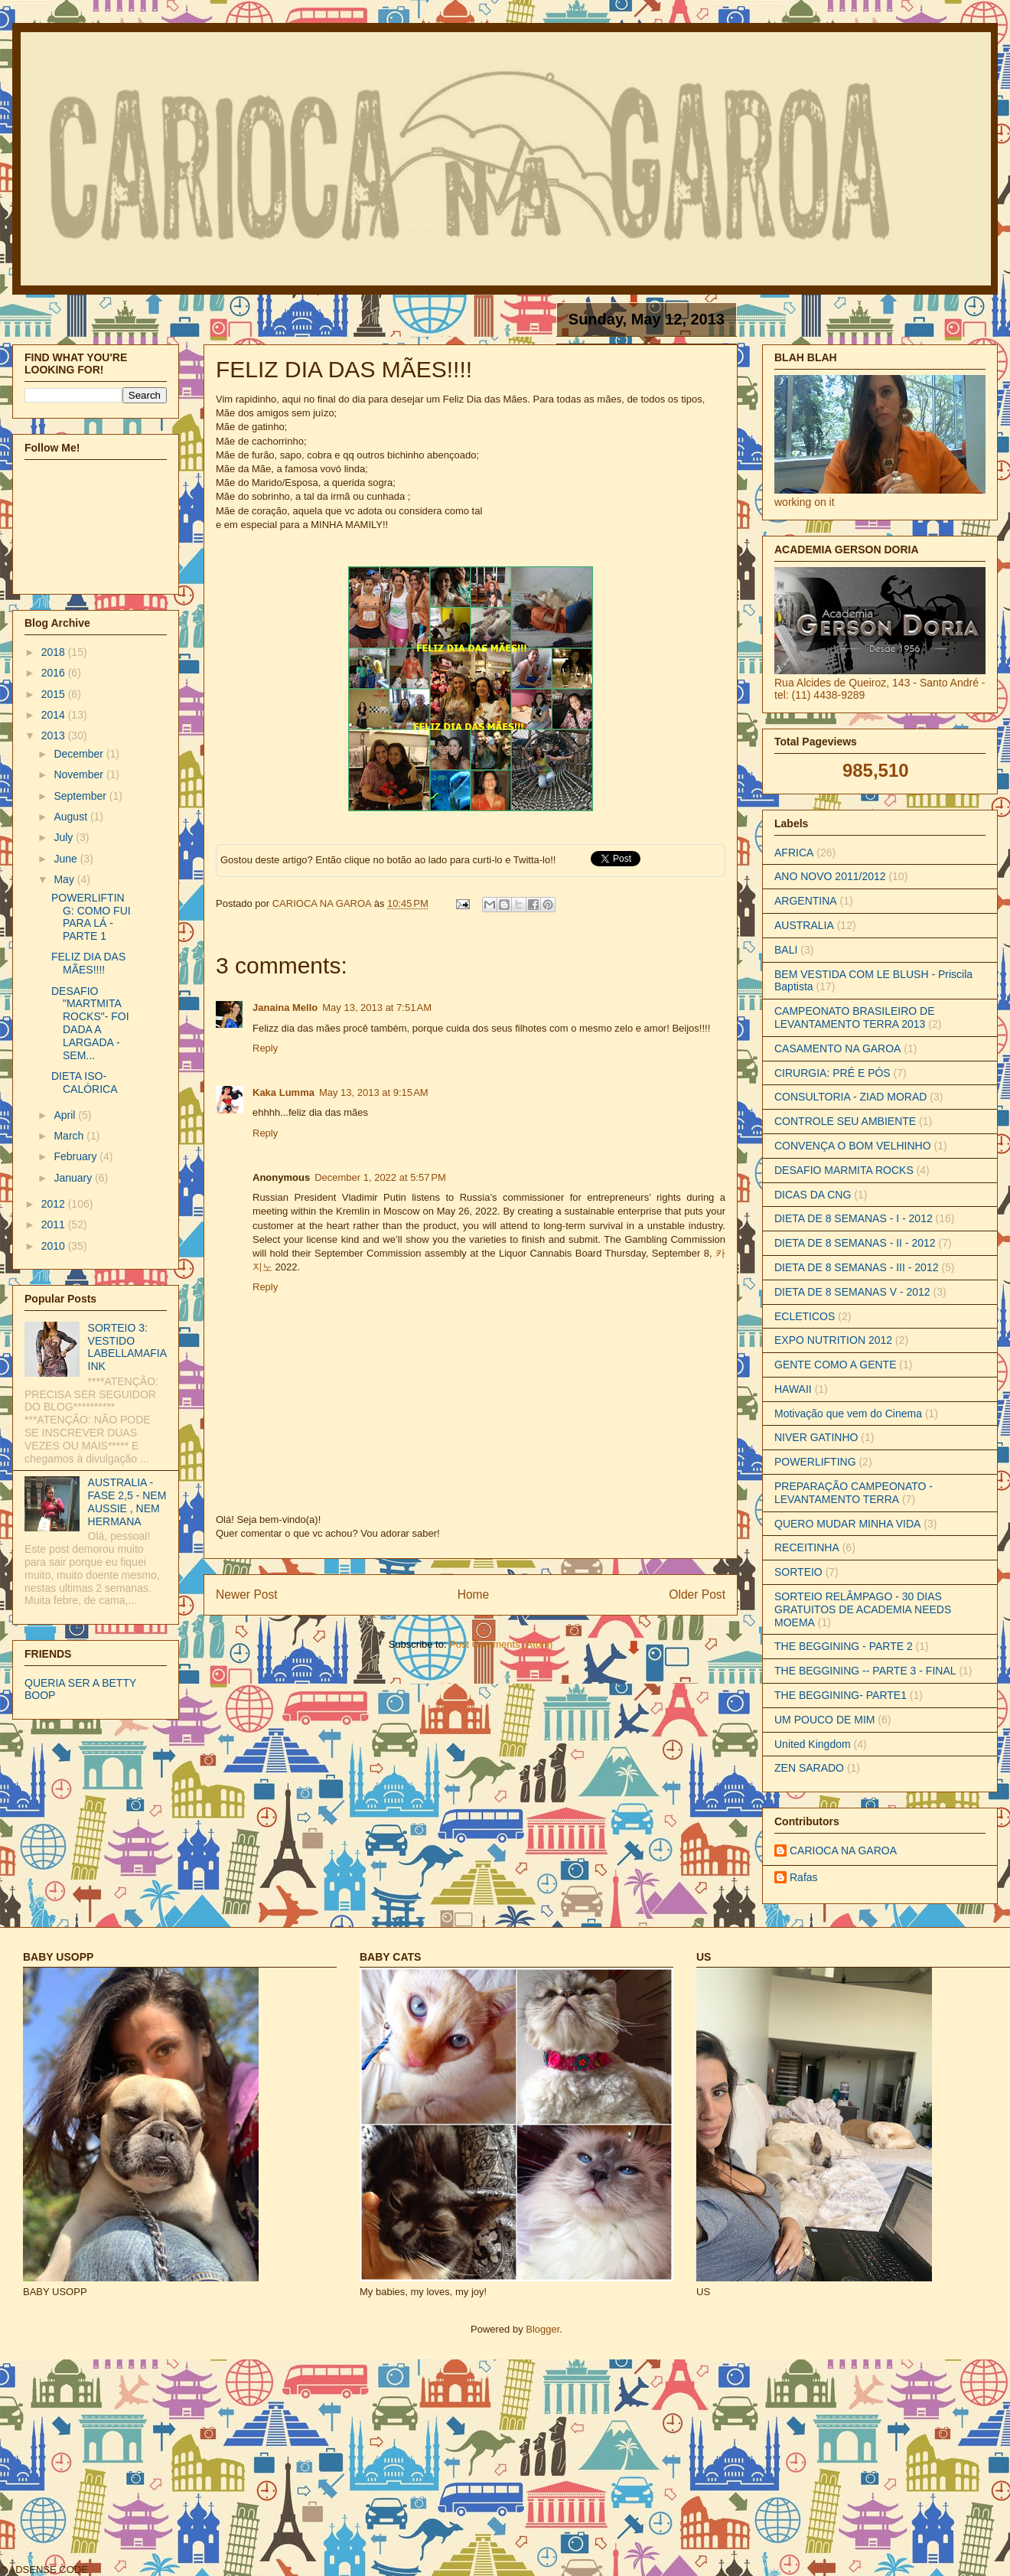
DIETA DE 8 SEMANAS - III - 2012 (856, 1267)
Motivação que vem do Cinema (848, 1413)
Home (474, 1594)
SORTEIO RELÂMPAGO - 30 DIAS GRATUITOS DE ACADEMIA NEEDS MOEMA (862, 1609)
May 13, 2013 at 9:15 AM (373, 1092)
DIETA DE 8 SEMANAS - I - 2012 (853, 1218)
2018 (54, 652)
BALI (785, 950)
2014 (54, 715)
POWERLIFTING (815, 1462)
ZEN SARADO (809, 1768)
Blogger (542, 2329)
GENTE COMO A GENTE (835, 1364)
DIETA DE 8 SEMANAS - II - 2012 (855, 1243)
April (66, 1115)
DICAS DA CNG (812, 1195)
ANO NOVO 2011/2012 (830, 876)
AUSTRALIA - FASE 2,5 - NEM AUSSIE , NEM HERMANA (127, 1501)
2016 (54, 673)
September (81, 796)
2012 (54, 1204)
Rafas (804, 1877)
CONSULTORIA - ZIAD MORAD (850, 1097)
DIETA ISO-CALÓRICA (84, 1082)
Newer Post (247, 1594)
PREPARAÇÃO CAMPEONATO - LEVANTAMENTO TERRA (853, 1492)
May (65, 879)
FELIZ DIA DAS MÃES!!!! (88, 963)
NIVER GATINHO (816, 1437)
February (76, 1156)
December (80, 754)
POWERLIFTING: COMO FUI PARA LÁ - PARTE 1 (91, 917)
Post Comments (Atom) (500, 1644)
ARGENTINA (805, 901)
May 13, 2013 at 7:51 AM (377, 1007)
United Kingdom (812, 1744)
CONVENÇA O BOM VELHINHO (852, 1146)
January (74, 1178)
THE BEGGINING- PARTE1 (840, 1695)
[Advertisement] (267, 2466)
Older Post (697, 1594)
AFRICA (793, 852)
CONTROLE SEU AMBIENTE (845, 1121)
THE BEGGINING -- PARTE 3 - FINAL (865, 1671)
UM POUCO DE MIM (824, 1720)
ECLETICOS (804, 1316)
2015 (54, 694)
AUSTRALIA (804, 925)
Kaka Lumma (283, 1092)
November (80, 774)
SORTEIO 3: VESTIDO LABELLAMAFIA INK (127, 1347)
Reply (265, 1048)
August (72, 816)
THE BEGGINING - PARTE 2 (843, 1646)
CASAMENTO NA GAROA (837, 1048)
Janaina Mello (285, 1007)
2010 (54, 1246)
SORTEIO (798, 1572)
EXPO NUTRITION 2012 (833, 1340)
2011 (54, 1224)
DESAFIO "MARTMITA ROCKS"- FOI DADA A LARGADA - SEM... (90, 1023)
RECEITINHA (806, 1547)
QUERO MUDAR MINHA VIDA (847, 1524)
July (65, 837)
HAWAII (793, 1389)
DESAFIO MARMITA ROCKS (844, 1170)
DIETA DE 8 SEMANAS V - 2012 (852, 1292)
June (67, 859)
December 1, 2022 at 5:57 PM (380, 1177)
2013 (54, 735)
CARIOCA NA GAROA (323, 903)
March (70, 1136)
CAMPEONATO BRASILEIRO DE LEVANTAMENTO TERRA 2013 (854, 1017)
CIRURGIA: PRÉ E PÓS (832, 1073)
